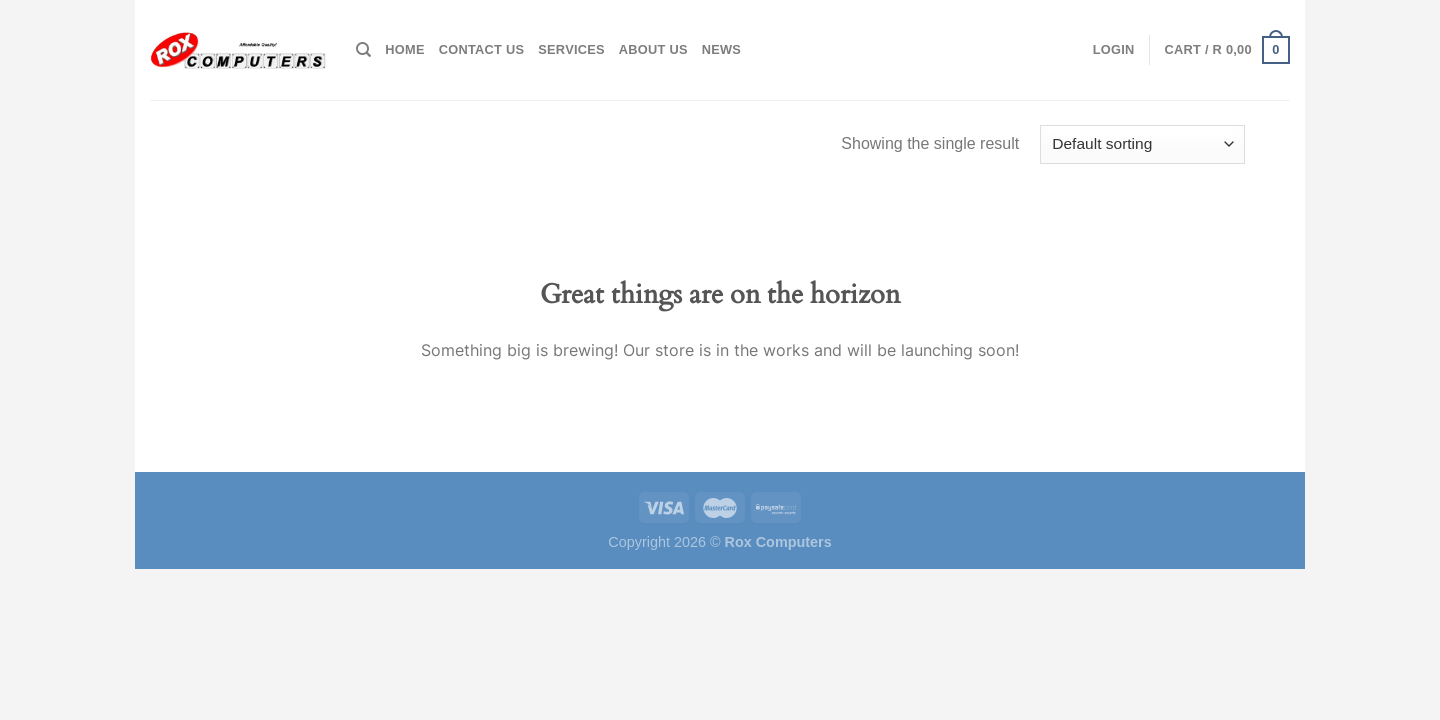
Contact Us (482, 49)
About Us (653, 49)
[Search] (363, 50)
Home (404, 49)
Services (571, 49)
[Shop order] (1142, 144)
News (721, 49)
